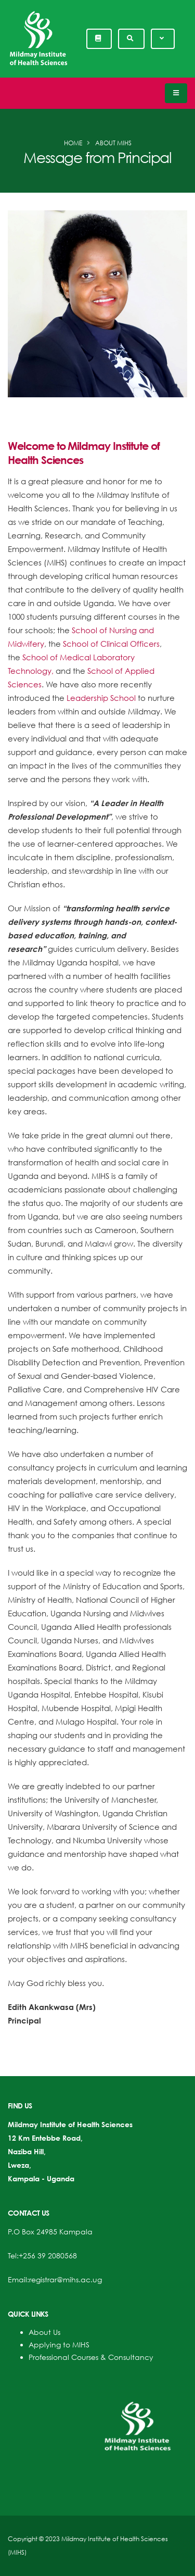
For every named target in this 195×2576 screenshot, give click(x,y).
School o (103, 670)
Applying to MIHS (59, 2344)
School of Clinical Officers (111, 643)
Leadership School (101, 697)
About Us (44, 2332)
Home (73, 143)
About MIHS (113, 143)
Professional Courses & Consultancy (91, 2357)
